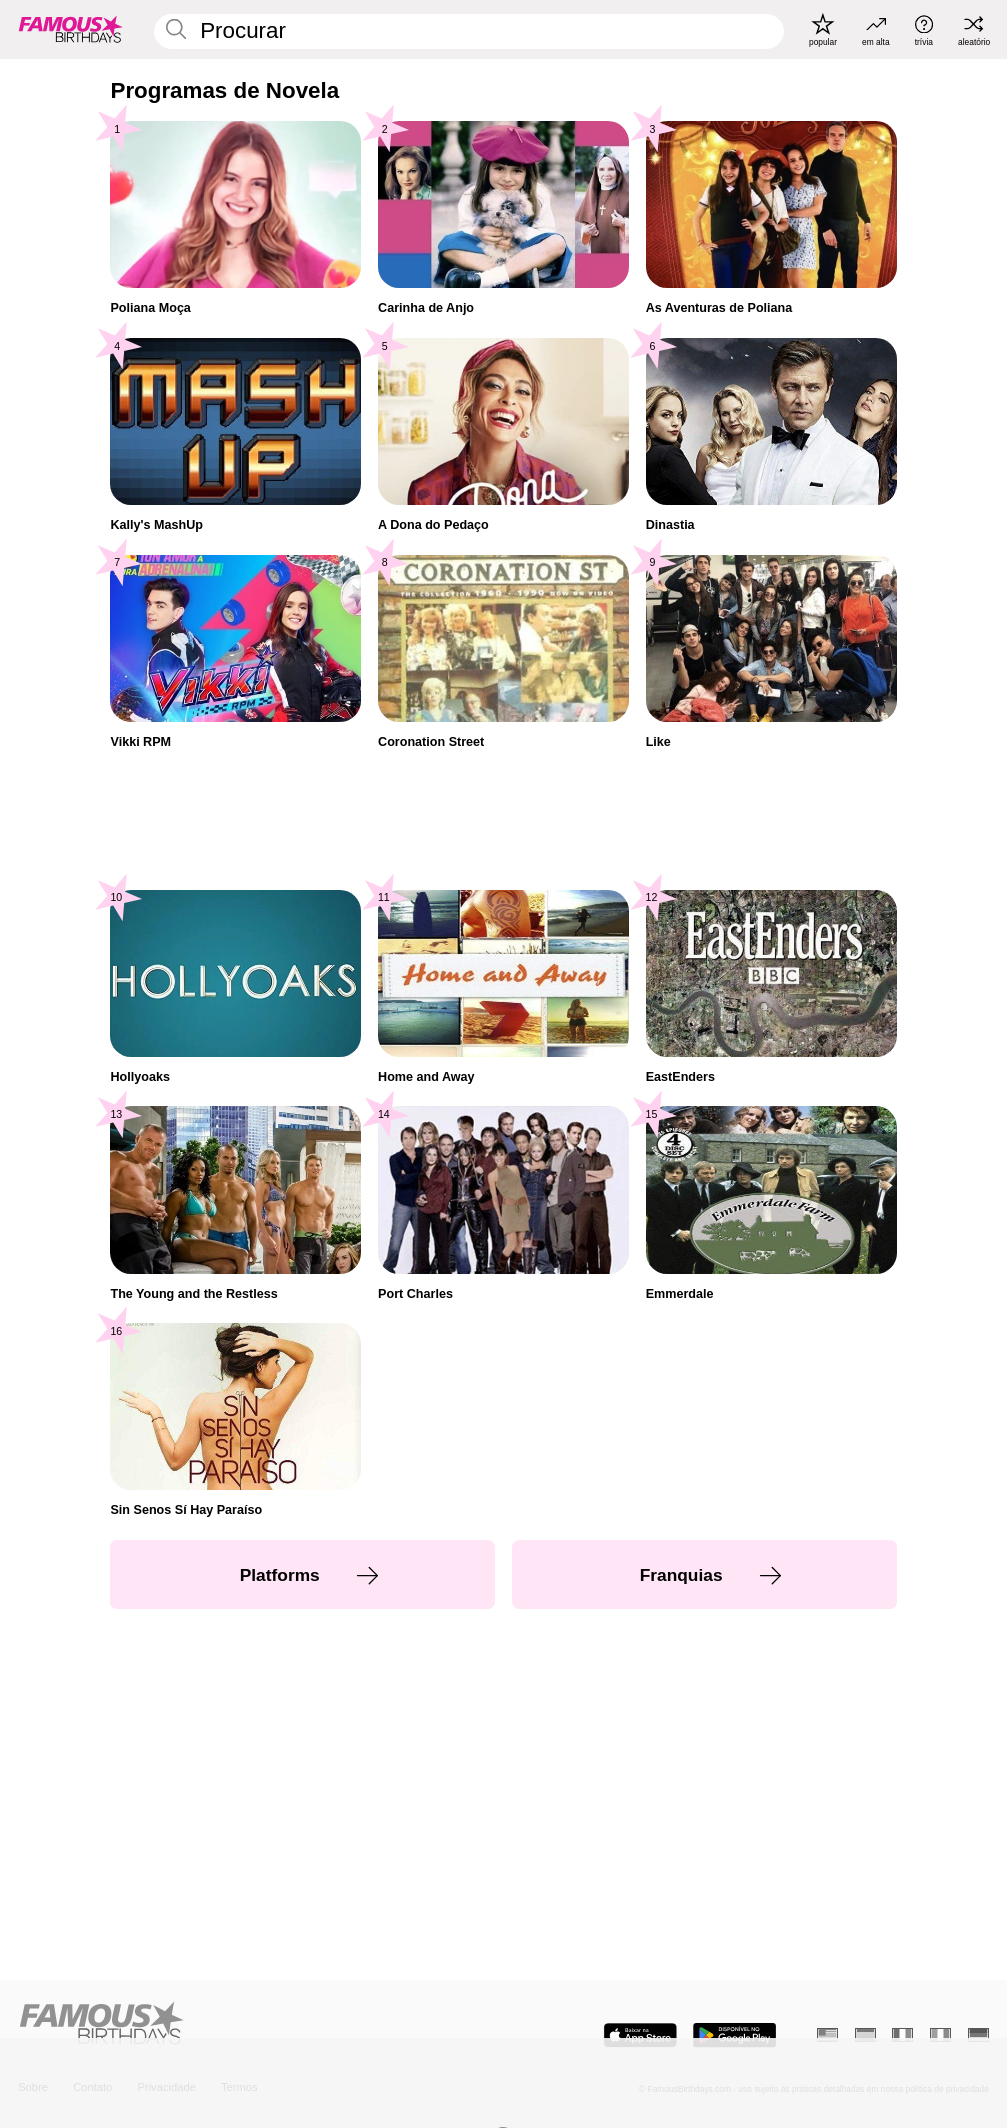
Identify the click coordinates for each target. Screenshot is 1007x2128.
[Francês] (902, 2035)
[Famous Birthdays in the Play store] (734, 2035)
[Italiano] (940, 2035)
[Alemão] (978, 2035)
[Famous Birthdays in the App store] (640, 2035)
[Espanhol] (865, 2035)
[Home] (256, 2024)
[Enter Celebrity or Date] (469, 31)
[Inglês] (827, 2035)
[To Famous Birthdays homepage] (71, 29)
